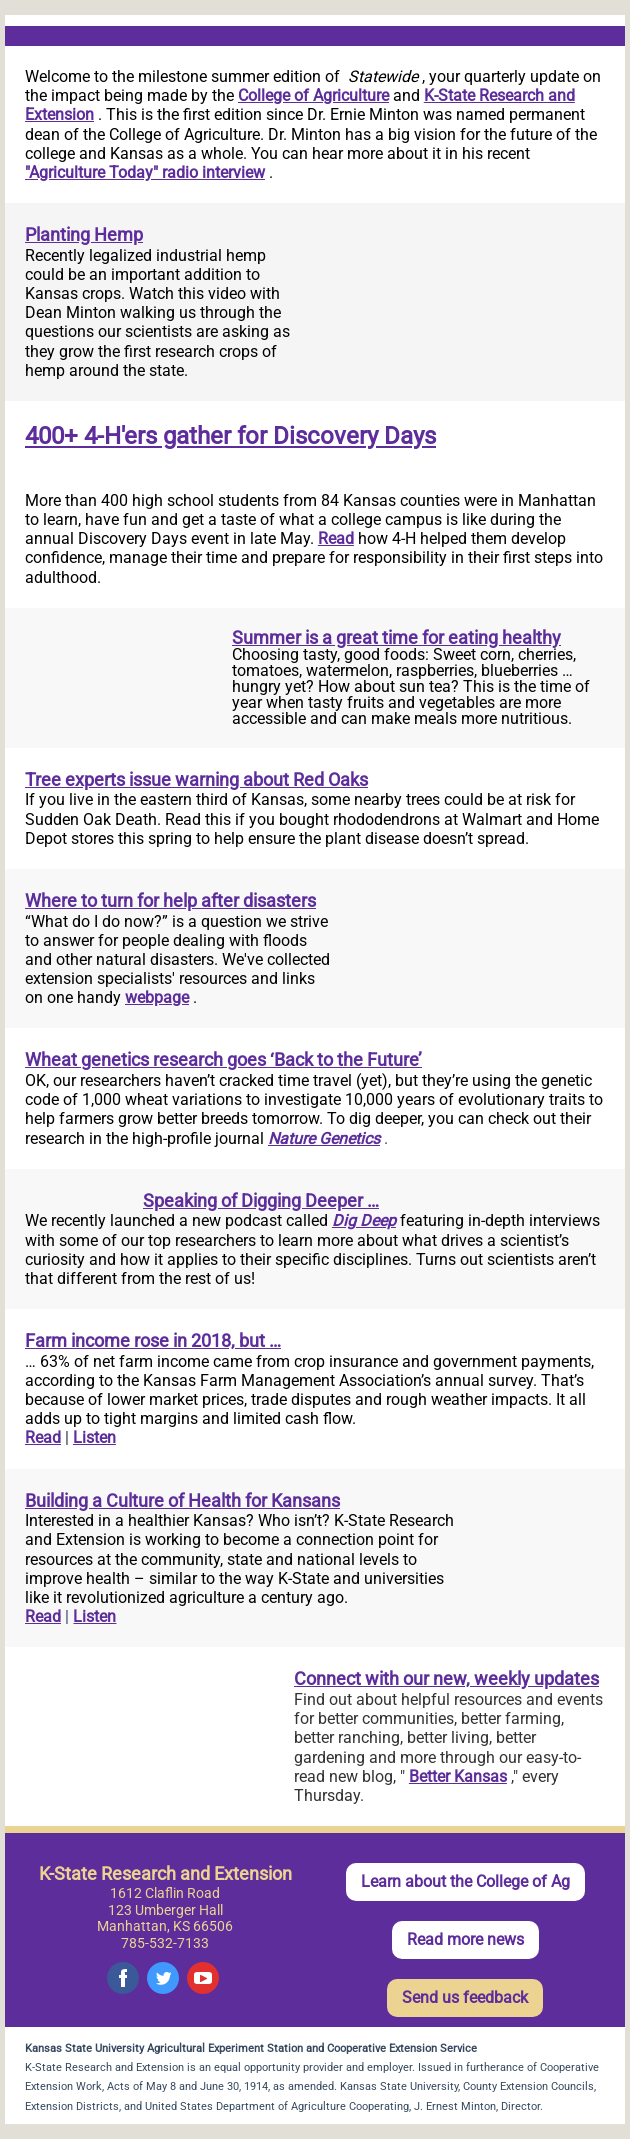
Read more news (465, 1939)
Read (336, 538)
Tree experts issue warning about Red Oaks (196, 779)
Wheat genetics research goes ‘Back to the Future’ (223, 1059)
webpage (157, 997)
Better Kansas (458, 1776)
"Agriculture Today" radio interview (145, 172)
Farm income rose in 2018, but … (153, 1340)
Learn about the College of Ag (465, 1881)
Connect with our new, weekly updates (446, 1678)
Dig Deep (364, 1220)
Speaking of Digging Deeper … (261, 1200)
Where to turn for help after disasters (170, 900)
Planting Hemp (84, 234)
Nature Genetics (324, 1138)
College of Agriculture (313, 95)
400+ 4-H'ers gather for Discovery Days (230, 436)
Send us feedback (465, 1997)
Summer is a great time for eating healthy (396, 637)
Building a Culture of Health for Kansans (182, 1500)
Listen (94, 1437)
